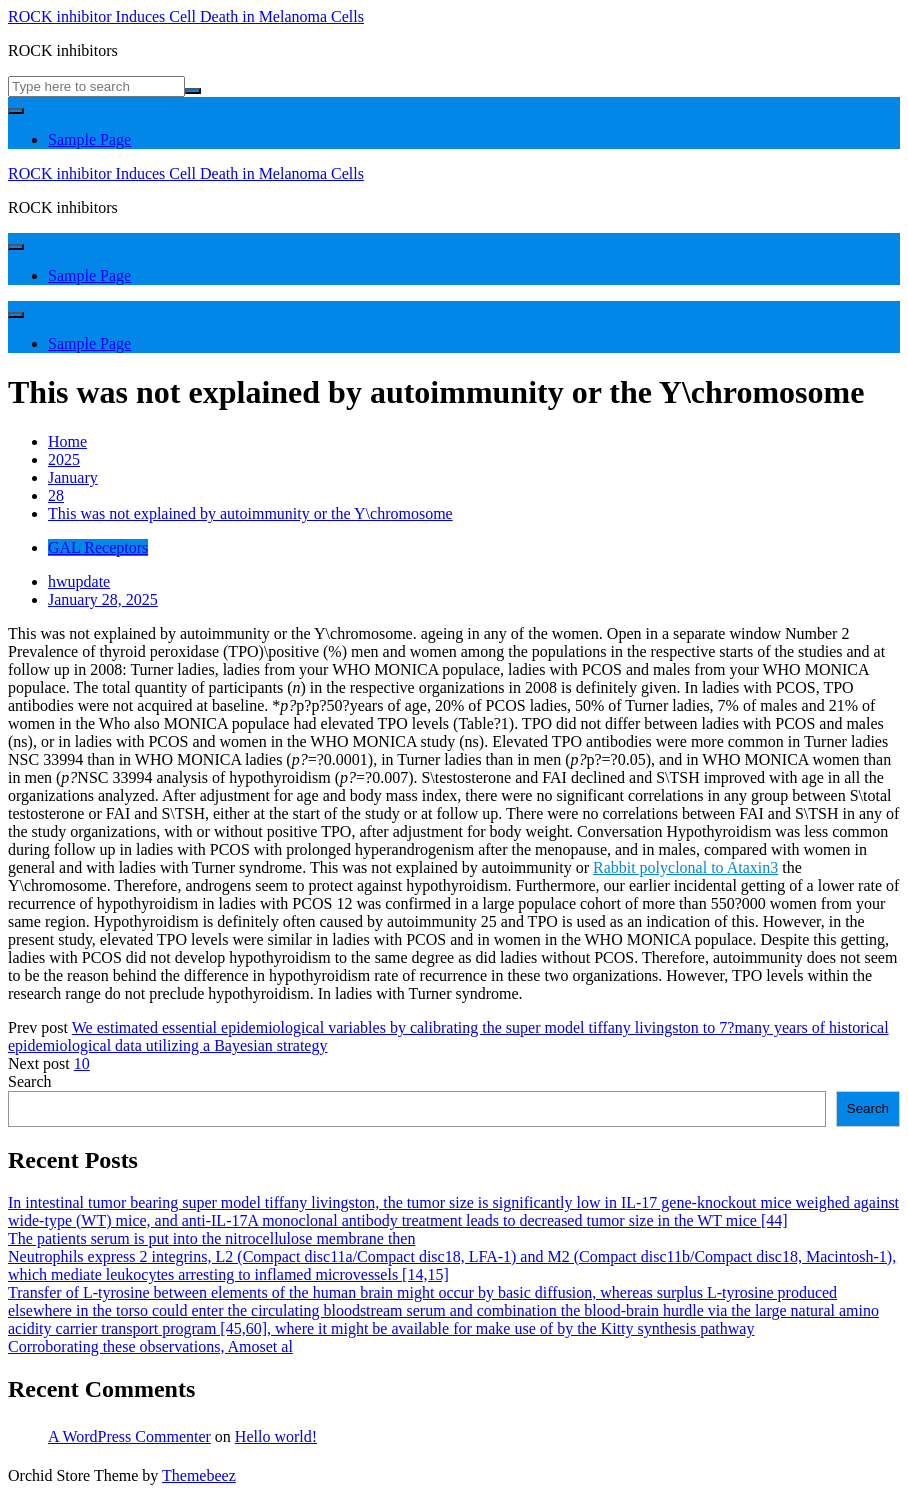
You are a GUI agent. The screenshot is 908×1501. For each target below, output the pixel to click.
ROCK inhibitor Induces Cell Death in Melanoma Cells (186, 16)
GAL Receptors (98, 547)
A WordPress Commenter (129, 1436)
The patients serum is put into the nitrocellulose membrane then (211, 1238)
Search (30, 1081)
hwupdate (79, 581)
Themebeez (199, 1475)
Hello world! (276, 1436)
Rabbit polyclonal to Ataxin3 (685, 867)
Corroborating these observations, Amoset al (150, 1346)
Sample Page (89, 139)
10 (82, 1063)
